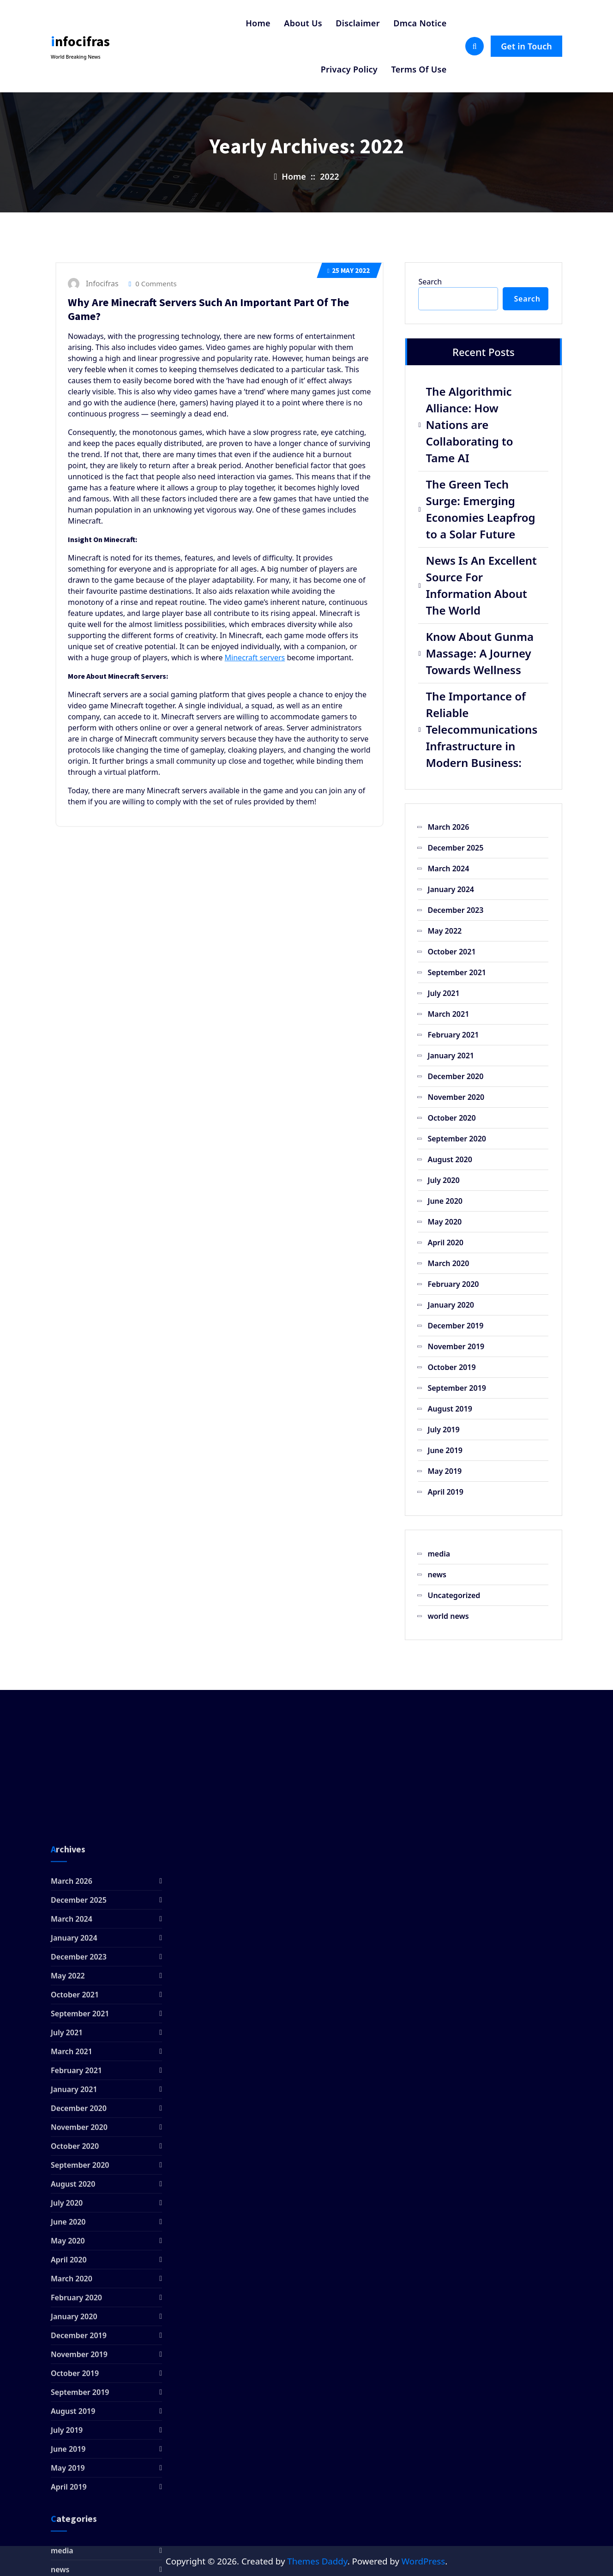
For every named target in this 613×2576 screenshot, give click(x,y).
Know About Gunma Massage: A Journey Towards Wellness (480, 653)
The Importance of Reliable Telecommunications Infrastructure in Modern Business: (481, 729)
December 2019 (455, 1326)
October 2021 (451, 952)
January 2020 (450, 1305)
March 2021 (448, 1014)
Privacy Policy (349, 69)
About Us (303, 23)
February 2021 (453, 1035)
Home (258, 23)
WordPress (423, 2561)
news (436, 1574)
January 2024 (450, 889)
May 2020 (444, 1222)
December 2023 (455, 910)
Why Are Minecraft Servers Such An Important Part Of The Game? (208, 309)
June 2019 (445, 1450)
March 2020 (448, 1263)
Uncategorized (453, 1595)
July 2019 (443, 1429)
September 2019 (456, 1388)
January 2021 (450, 1055)
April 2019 (445, 1492)
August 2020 (449, 1159)
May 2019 (444, 1471)
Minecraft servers (255, 657)
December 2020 (455, 1076)
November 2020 (455, 1097)
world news (448, 1616)
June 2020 (445, 1201)
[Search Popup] (474, 46)
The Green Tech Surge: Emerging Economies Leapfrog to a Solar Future (480, 509)
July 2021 (443, 993)
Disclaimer (358, 23)
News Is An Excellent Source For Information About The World (481, 585)
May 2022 (348, 270)
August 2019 (449, 1409)
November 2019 (455, 1346)
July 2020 (443, 1180)
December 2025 (455, 848)
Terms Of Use (418, 69)
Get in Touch (526, 46)
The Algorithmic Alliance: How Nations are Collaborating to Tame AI (469, 424)
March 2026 (448, 827)
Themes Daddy (317, 2561)
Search (430, 282)
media (438, 1554)
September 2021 (456, 972)
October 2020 (451, 1118)
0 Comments (153, 283)
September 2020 (456, 1139)
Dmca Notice (419, 23)
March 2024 (448, 868)
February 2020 (453, 1284)
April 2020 (445, 1242)
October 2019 (451, 1367)
